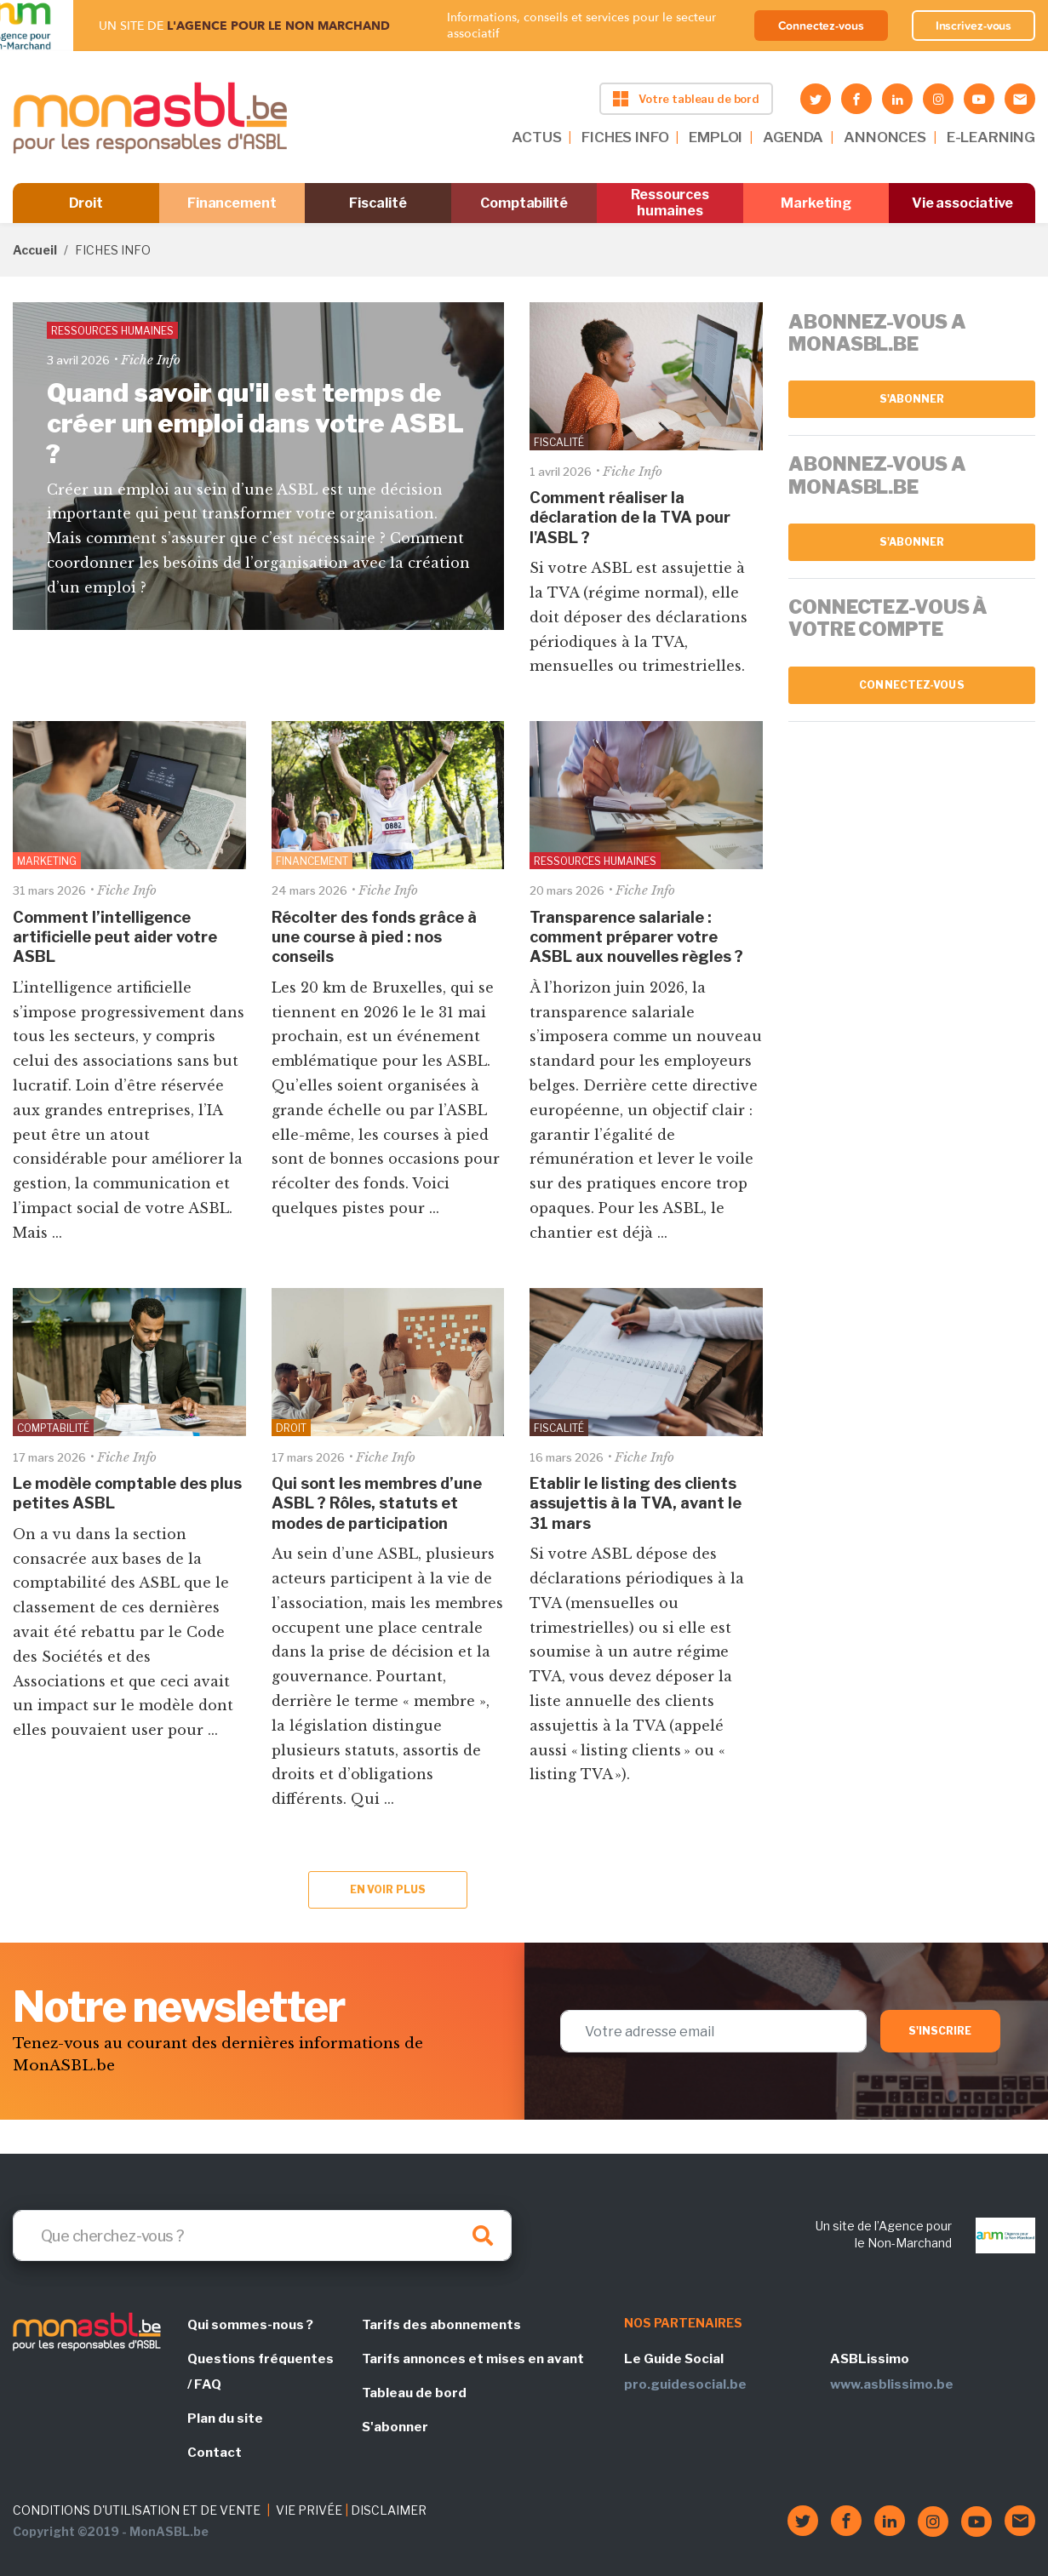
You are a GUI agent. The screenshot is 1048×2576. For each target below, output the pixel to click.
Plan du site (225, 2418)
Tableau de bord (414, 2393)
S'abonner (912, 398)
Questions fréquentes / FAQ (260, 2371)
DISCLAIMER (389, 2510)
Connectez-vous (821, 25)
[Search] (262, 2235)
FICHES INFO (624, 137)
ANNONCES (885, 137)
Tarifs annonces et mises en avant (473, 2359)
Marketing (816, 203)
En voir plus (388, 1889)
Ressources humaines (670, 202)
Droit (86, 203)
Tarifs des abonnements (441, 2325)
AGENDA (793, 137)
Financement (232, 203)
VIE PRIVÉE (309, 2510)
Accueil (35, 250)
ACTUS (536, 137)
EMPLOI (715, 137)
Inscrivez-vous (974, 25)
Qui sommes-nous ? (250, 2325)
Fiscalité (377, 203)
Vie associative (962, 203)
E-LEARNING (991, 137)
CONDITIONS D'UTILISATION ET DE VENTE (137, 2510)
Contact (214, 2452)
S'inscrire (940, 2030)
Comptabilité (524, 203)
